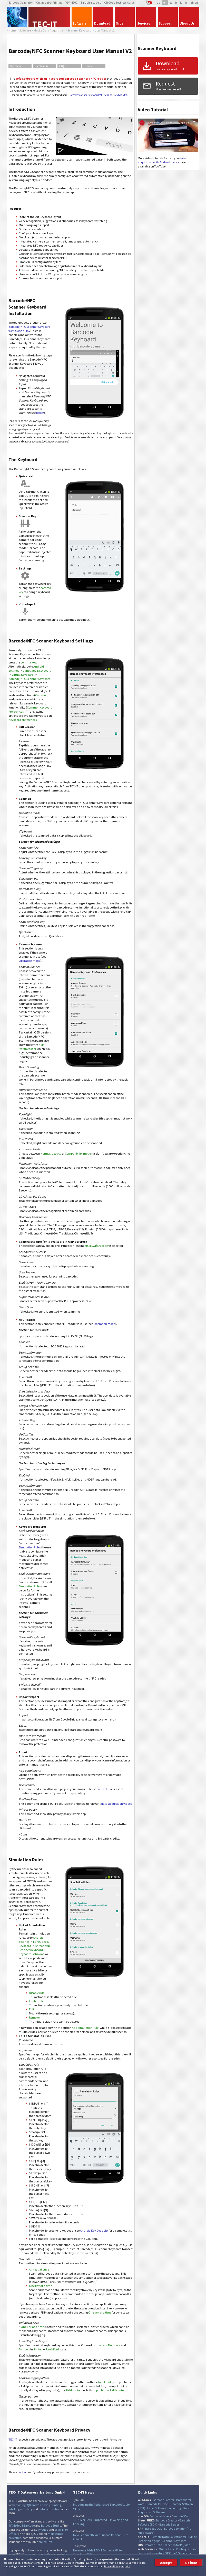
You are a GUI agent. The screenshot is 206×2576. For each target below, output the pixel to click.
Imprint (125, 2566)
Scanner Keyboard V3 (116, 95)
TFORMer (14, 2525)
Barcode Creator (163, 2500)
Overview (15, 66)
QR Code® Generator (178, 2553)
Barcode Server (169, 2524)
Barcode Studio (51, 2525)
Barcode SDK (180, 2516)
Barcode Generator (20, 2)
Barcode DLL (153, 2528)
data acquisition (49, 2509)
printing (56, 2505)
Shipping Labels (91, 2)
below (40, 413)
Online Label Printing (49, 2)
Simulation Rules (30, 1547)
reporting (26, 2509)
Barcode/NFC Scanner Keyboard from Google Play (29, 329)
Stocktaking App (149, 2541)
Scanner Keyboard (174, 2541)
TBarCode (28, 2525)
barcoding (19, 2505)
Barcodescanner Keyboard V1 (85, 95)
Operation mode (29, 961)
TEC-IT (12, 2439)
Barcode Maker (160, 2516)
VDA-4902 (71, 2)
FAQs (62, 66)
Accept (166, 2562)
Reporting (175, 2508)
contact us (104, 1789)
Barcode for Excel (157, 2504)
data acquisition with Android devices (162, 160)
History (88, 66)
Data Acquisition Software (164, 2510)
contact (22, 2472)
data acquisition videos (116, 1804)
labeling (13, 2509)
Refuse (191, 2562)
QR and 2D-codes (38, 2505)
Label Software (156, 2508)
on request (45, 2542)
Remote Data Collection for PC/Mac (174, 2537)
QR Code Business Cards (119, 2)
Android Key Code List (94, 2230)
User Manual (41, 66)
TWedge (42, 2529)
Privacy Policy (112, 2566)
